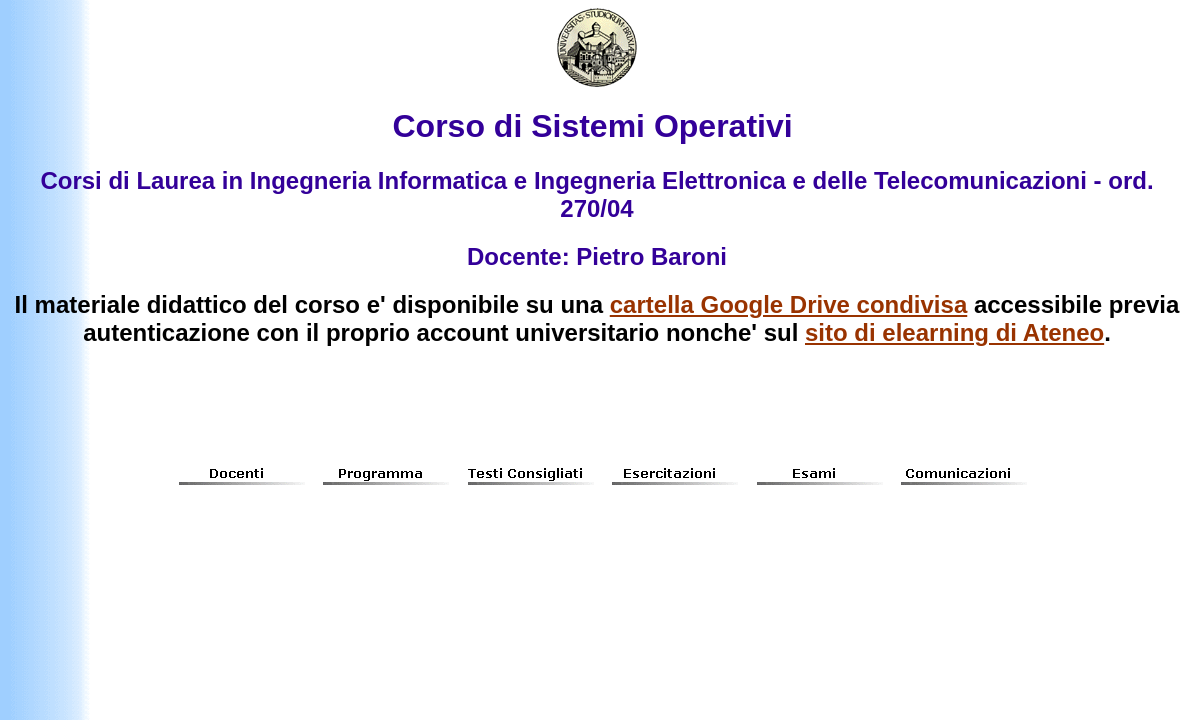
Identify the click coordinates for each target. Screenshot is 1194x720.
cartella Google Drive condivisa (788, 304)
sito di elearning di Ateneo (954, 332)
